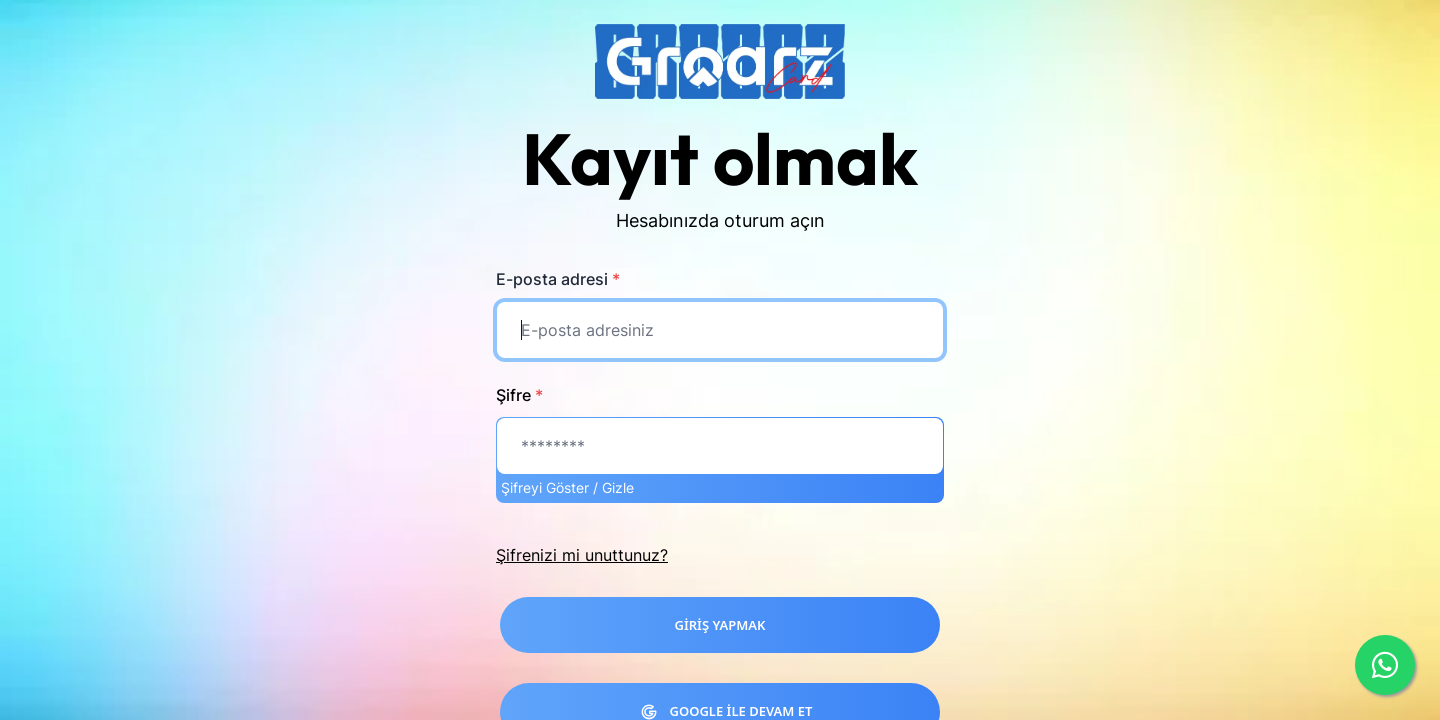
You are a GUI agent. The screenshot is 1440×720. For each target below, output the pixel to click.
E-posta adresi (558, 279)
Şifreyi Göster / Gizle (567, 487)
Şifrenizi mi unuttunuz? (582, 555)
